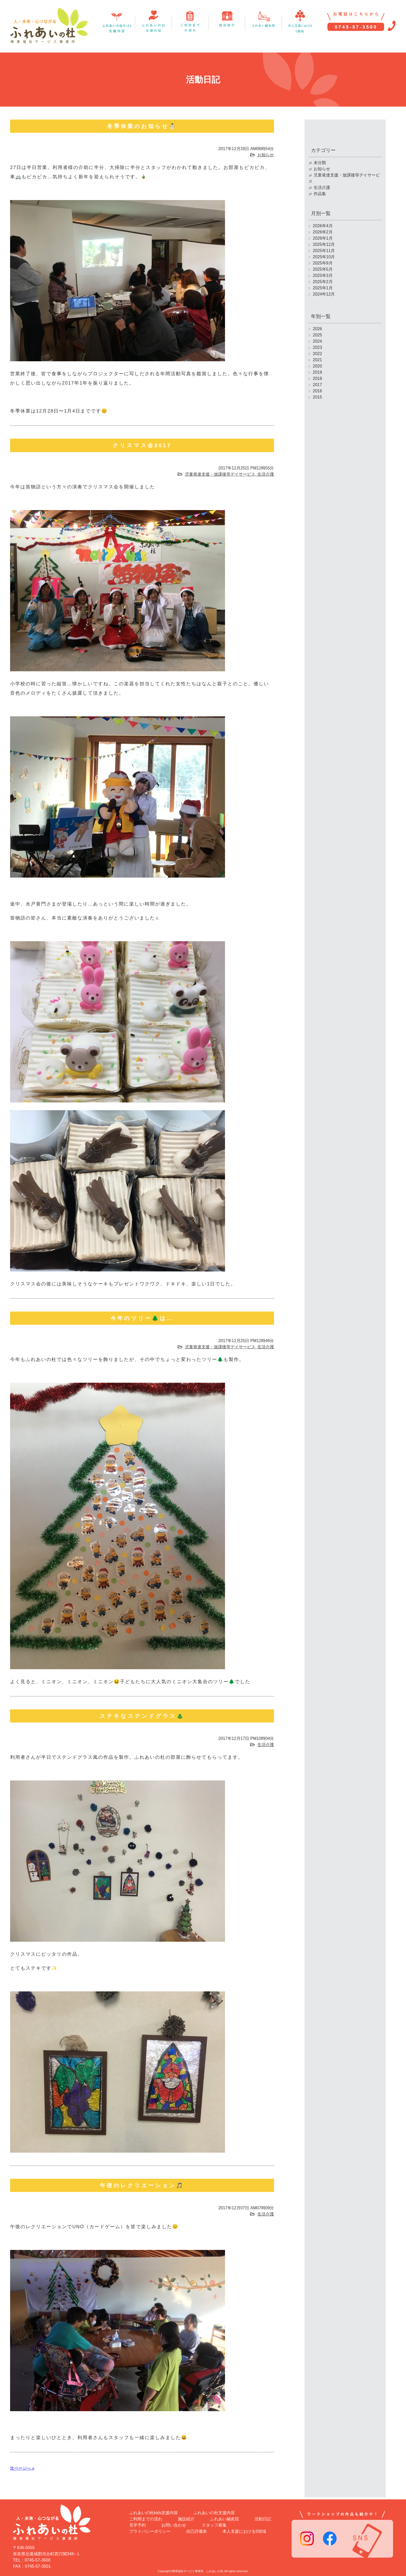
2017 (317, 384)
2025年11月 (324, 250)
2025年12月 (324, 244)
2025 (317, 335)
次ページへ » (22, 2468)
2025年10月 (324, 257)
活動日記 (263, 2517)
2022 (317, 353)
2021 (317, 360)
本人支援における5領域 (244, 2529)
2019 (317, 372)
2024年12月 (324, 294)
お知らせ (265, 155)
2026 (317, 329)
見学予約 (137, 2523)
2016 (317, 391)
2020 (317, 366)
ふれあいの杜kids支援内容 (153, 2510)
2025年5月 (323, 269)
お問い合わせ (173, 2523)
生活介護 (265, 474)
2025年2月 (323, 281)
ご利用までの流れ (145, 2517)
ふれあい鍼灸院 (224, 2517)
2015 (317, 397)
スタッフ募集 (214, 2523)
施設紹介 (186, 2517)
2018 (317, 378)
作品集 (320, 194)
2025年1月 (323, 288)
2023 (317, 347)
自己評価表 (196, 2529)
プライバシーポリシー (150, 2529)
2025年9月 (323, 263)
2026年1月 (323, 238)
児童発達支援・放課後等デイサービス (220, 474)
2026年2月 (323, 232)
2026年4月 (323, 226)
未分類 (320, 162)
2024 (317, 341)
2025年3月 (323, 275)
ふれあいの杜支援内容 (214, 2510)
